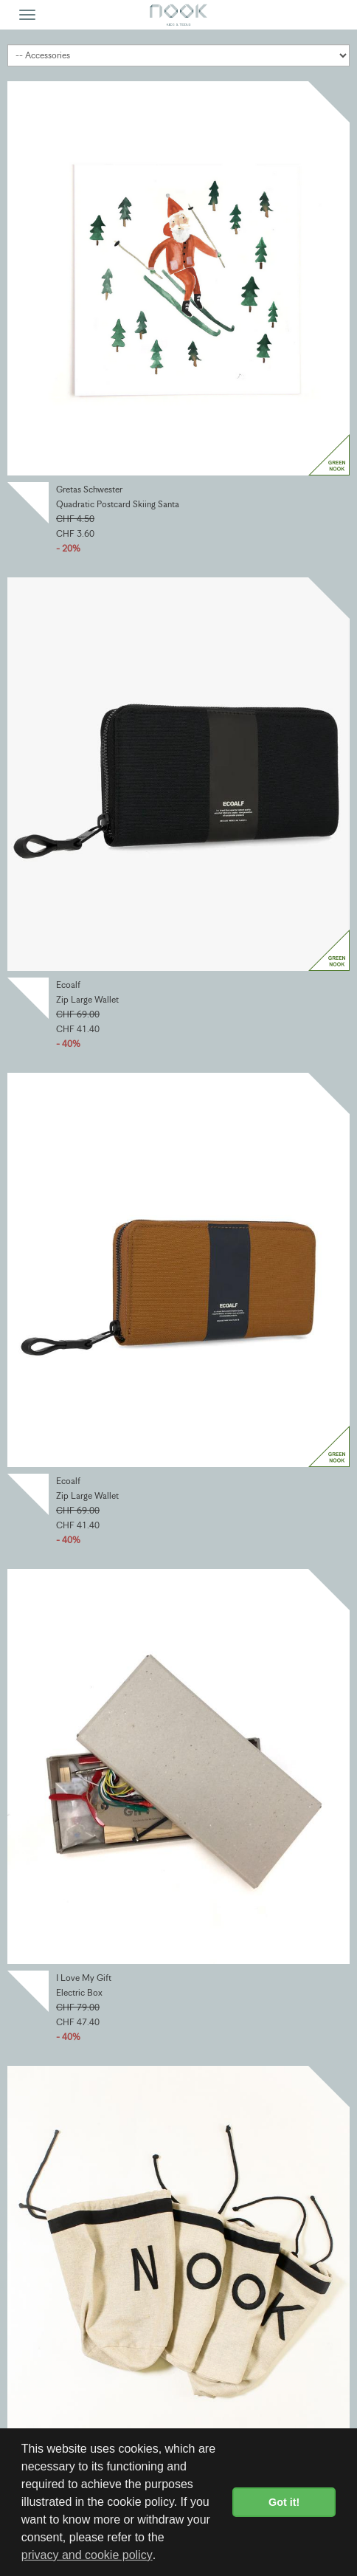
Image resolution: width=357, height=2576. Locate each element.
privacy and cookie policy (87, 2555)
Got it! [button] (283, 2502)
